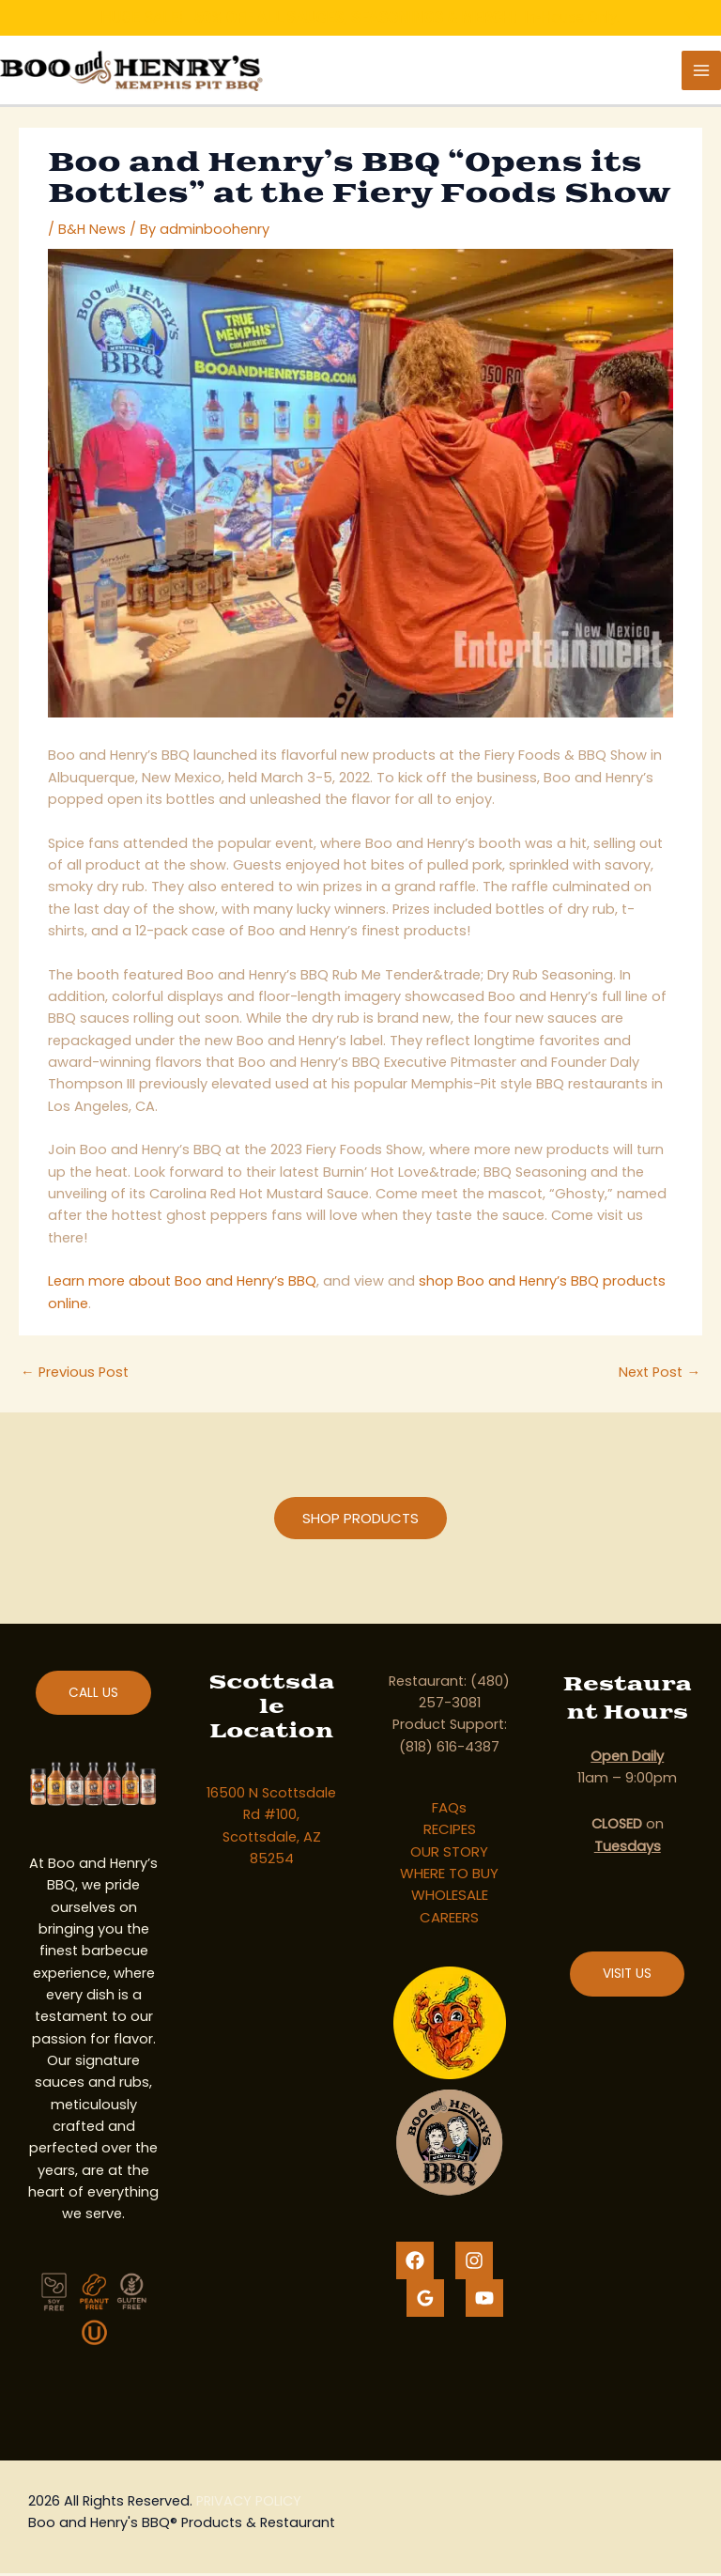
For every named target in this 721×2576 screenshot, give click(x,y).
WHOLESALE (449, 1898)
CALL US (93, 1695)
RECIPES (449, 1832)
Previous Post (75, 1374)
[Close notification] (691, 18)
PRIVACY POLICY (248, 2503)
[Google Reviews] (425, 2301)
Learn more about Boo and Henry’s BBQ (182, 1284)
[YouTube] (484, 2301)
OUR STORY (449, 1854)
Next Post (659, 1374)
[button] (360, 1521)
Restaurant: (428, 1683)
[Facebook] (415, 2263)
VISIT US (627, 1976)
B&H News (92, 232)
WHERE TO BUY (449, 1876)
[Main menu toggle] (701, 71)
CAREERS (449, 1920)
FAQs (449, 1810)
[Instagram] (474, 2263)
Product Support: (449, 1728)
